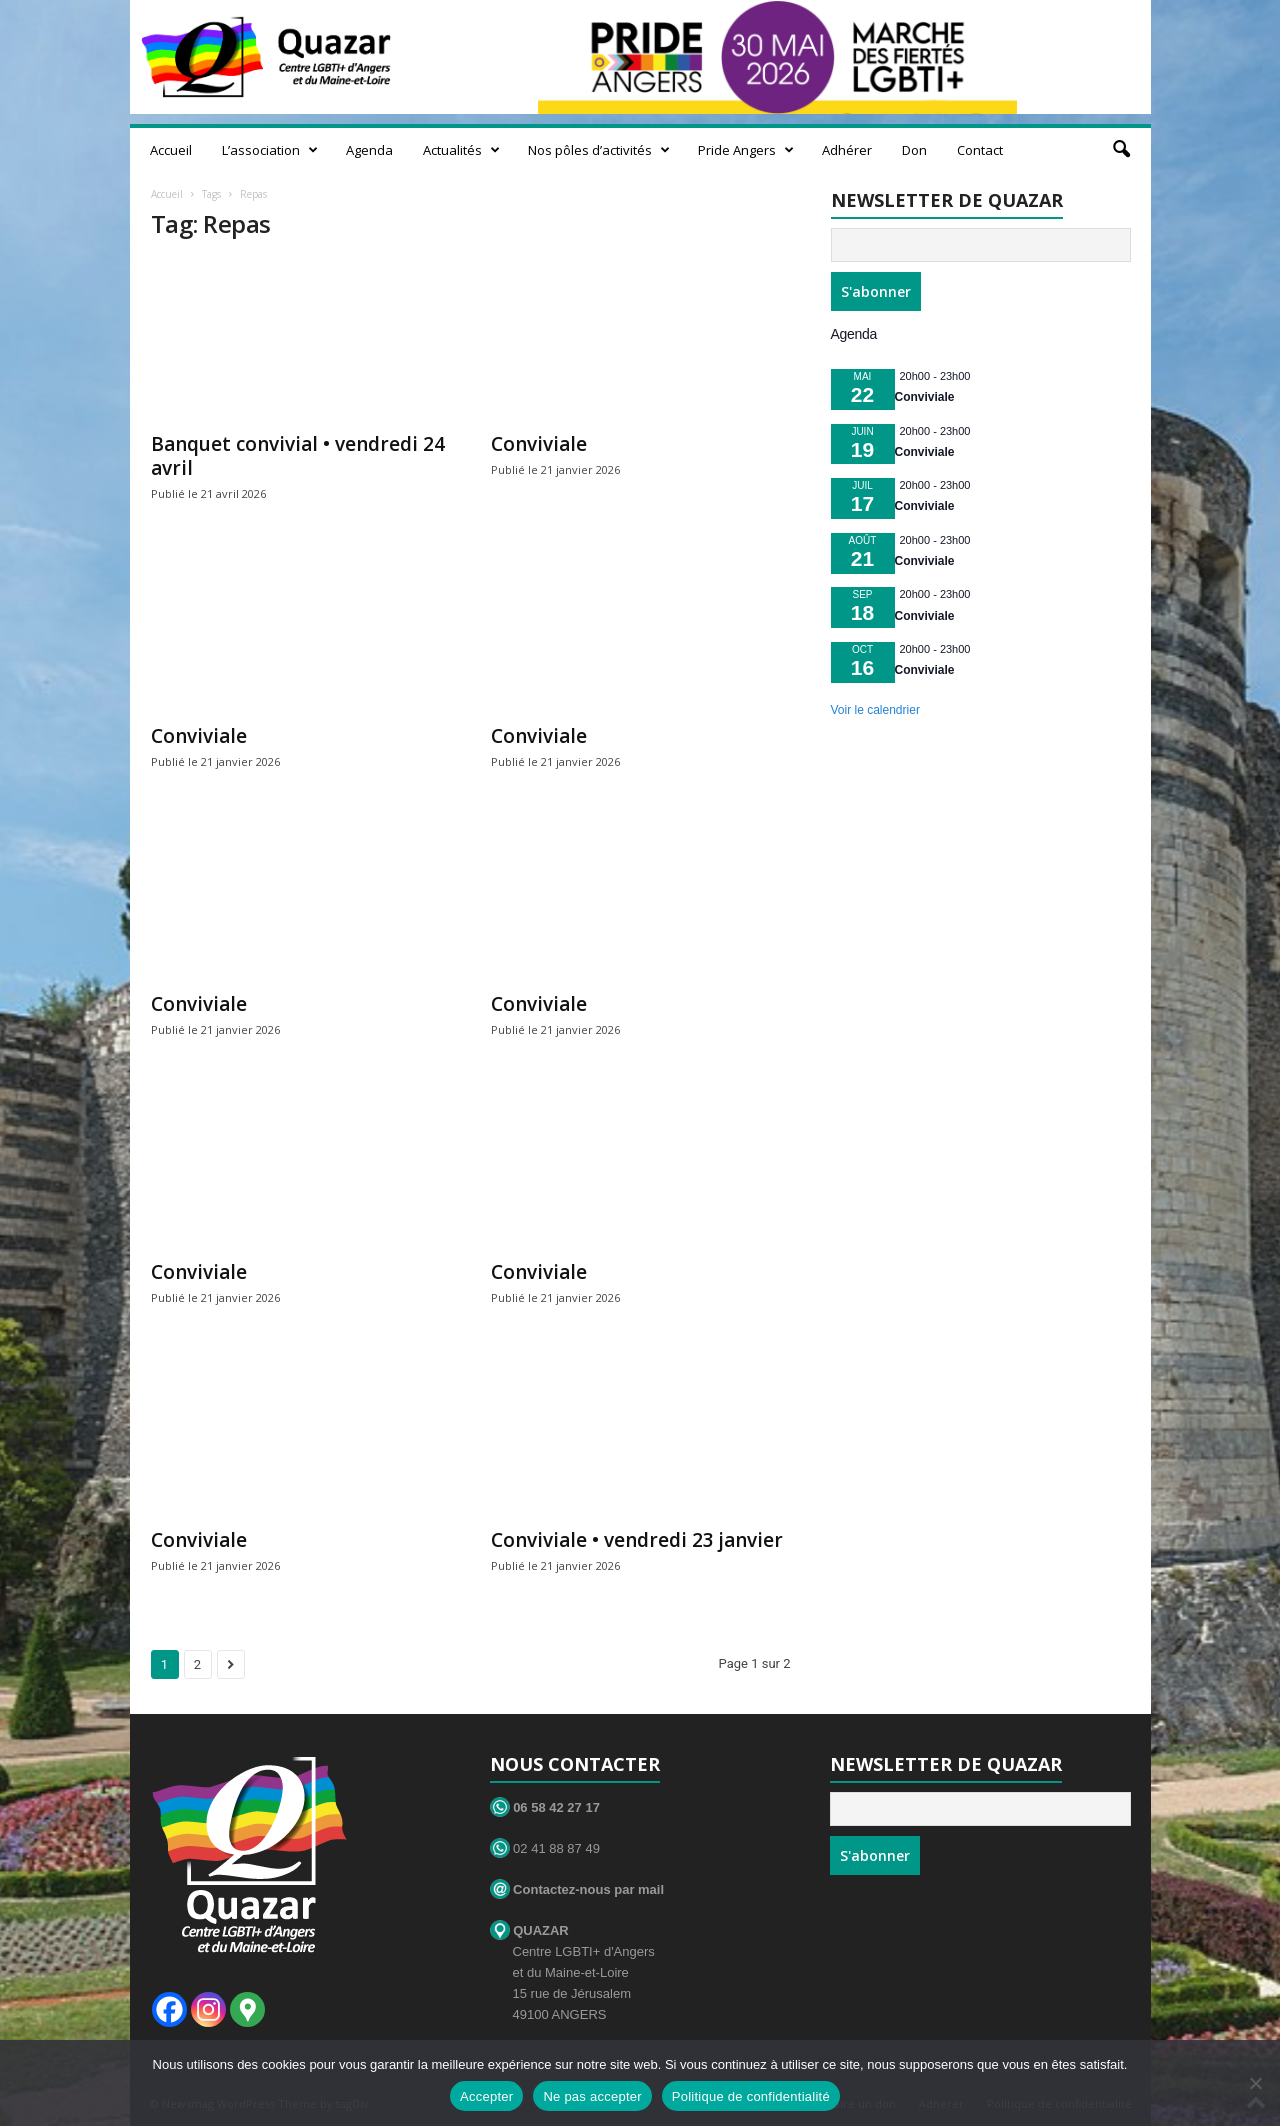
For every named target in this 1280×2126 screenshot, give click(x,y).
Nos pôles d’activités (599, 150)
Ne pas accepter (592, 2096)
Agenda (369, 150)
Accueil (171, 150)
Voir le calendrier (875, 710)
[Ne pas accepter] (1255, 2083)
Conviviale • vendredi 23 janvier (637, 1540)
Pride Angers (746, 150)
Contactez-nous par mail (577, 1889)
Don (914, 150)
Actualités (461, 150)
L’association (270, 150)
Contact (980, 150)
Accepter (486, 2096)
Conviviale (539, 444)
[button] (1121, 150)
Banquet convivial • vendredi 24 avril (298, 456)
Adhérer (847, 150)
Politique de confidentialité (751, 2096)
